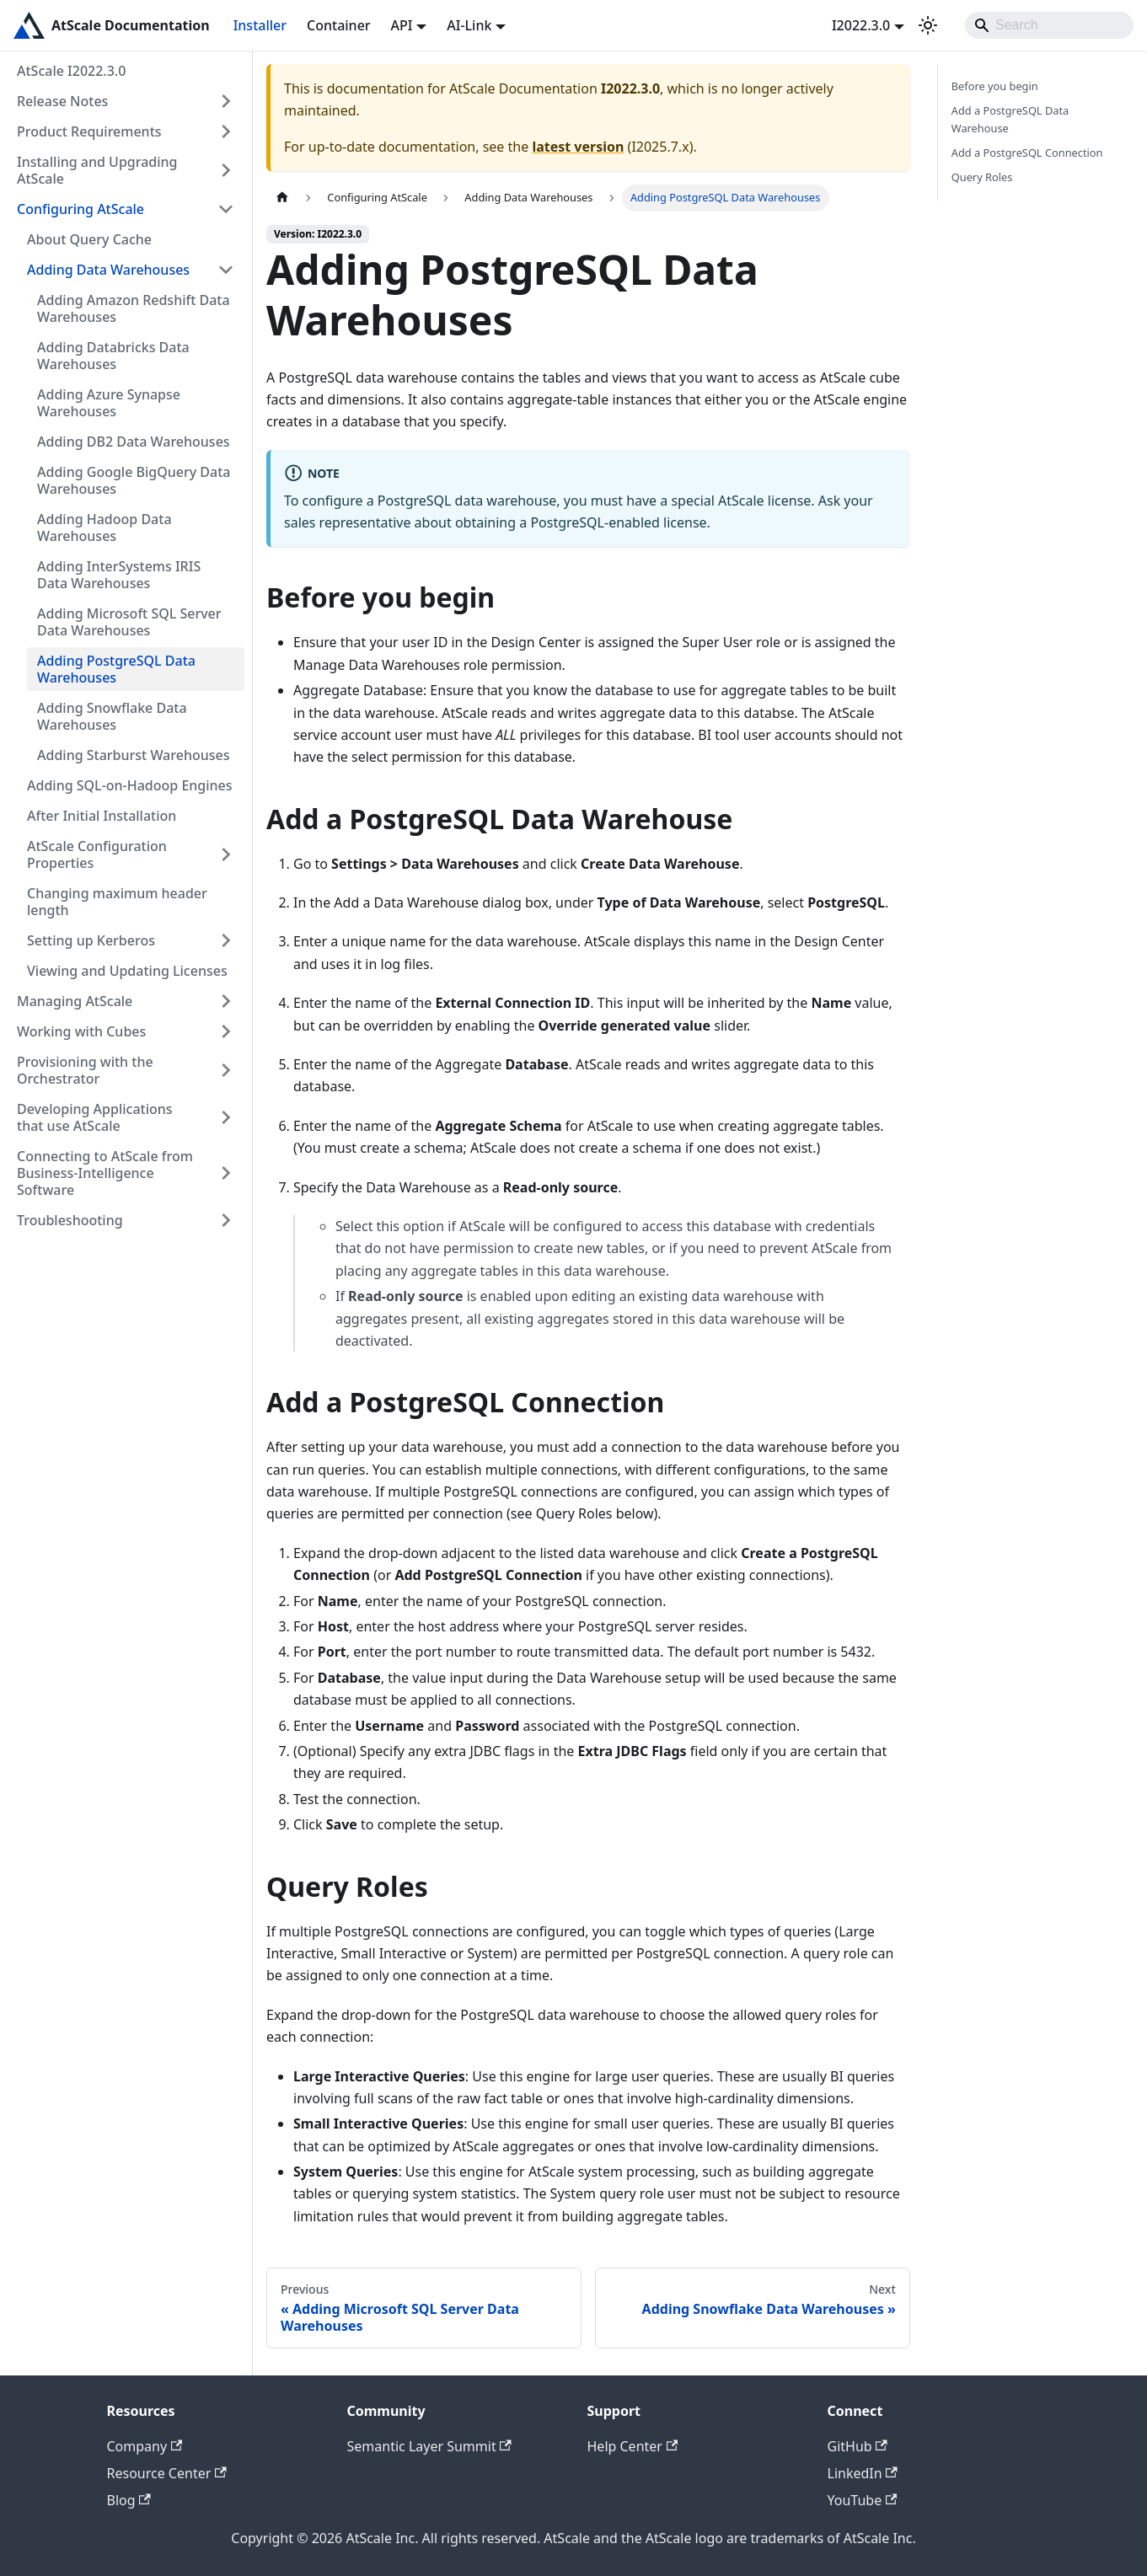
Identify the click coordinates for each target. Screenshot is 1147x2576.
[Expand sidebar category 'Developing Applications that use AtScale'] (225, 1117)
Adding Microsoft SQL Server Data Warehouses (129, 622)
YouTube (863, 2500)
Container (339, 25)
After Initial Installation (101, 815)
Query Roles (982, 177)
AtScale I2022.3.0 (71, 71)
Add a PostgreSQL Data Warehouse (1010, 119)
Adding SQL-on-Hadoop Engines (130, 785)
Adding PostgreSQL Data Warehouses (116, 669)
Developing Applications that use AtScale (95, 1117)
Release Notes (62, 101)
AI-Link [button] (469, 25)
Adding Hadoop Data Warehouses (104, 527)
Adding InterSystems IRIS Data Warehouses (119, 574)
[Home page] (282, 198)
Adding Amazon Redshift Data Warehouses (133, 308)
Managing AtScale (74, 1001)
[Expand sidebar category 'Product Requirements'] (225, 131)
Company (145, 2446)
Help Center (632, 2446)
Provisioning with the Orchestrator (85, 1070)
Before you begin (994, 86)
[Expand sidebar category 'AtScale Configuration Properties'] (225, 854)
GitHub (857, 2446)
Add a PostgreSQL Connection (1027, 152)
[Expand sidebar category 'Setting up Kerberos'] (225, 940)
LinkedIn (863, 2473)
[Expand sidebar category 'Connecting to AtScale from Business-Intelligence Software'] (225, 1173)
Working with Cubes (81, 1031)
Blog (129, 2500)
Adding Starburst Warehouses (133, 755)
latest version (578, 146)
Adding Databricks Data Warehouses (113, 355)
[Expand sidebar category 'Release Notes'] (225, 101)
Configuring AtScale (80, 209)
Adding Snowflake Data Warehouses (112, 716)
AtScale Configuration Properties (97, 854)
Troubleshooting (70, 1220)
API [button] (402, 25)
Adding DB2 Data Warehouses (133, 441)
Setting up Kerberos (91, 940)
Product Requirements (89, 131)
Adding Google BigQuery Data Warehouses (134, 480)
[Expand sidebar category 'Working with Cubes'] (225, 1031)
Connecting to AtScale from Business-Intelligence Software (105, 1173)
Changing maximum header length (117, 901)
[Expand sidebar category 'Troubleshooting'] (225, 1220)
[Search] (1049, 25)
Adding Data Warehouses (108, 269)
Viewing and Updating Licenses (127, 970)
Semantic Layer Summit (429, 2446)
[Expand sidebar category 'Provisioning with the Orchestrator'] (225, 1070)
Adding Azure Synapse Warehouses (108, 402)
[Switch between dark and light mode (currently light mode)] (927, 25)
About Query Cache (89, 239)
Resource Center (167, 2473)
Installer (260, 25)
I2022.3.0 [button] (861, 25)
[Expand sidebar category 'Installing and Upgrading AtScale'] (225, 170)
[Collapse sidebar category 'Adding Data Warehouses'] (225, 269)
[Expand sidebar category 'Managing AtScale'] (225, 1001)
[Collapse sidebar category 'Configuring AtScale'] (225, 208)
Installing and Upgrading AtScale (97, 170)
